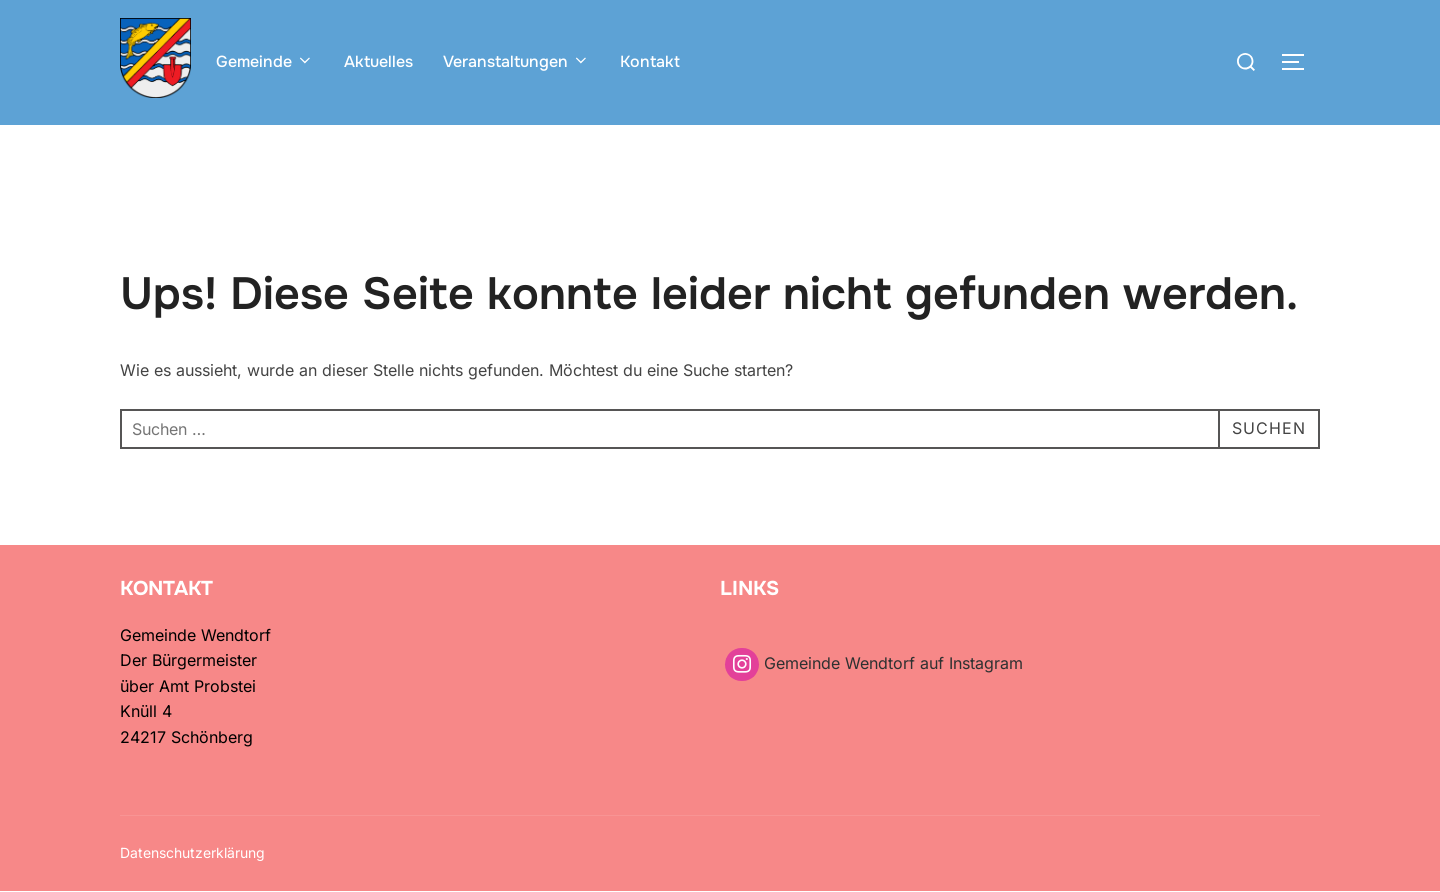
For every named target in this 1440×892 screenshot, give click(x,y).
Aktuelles (378, 61)
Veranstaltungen (516, 61)
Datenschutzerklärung (192, 852)
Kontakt (650, 61)
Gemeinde (265, 61)
